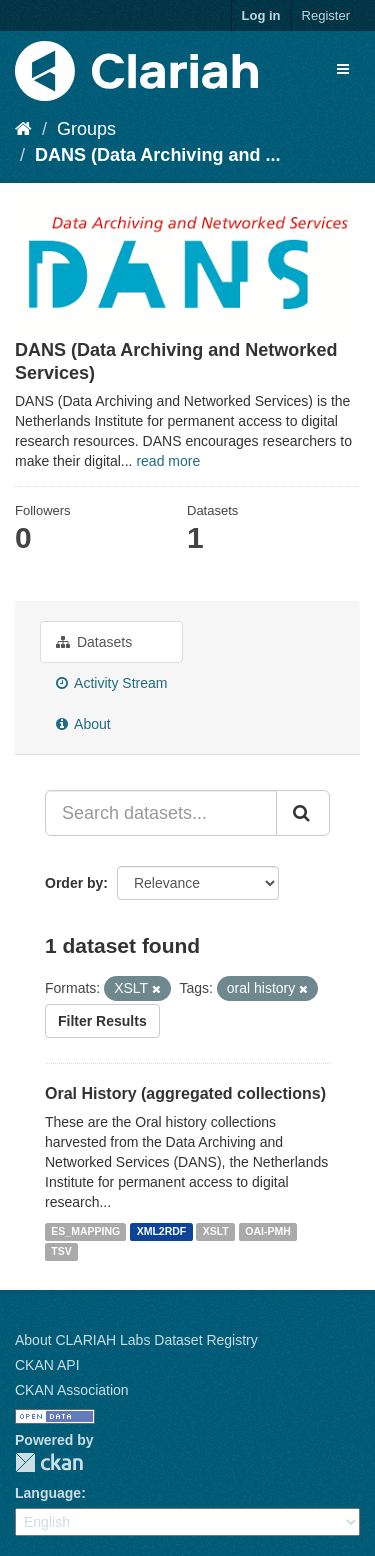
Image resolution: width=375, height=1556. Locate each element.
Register (326, 15)
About (83, 724)
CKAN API (47, 1365)
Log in (261, 15)
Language (48, 1493)
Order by (74, 883)
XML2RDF (162, 1231)
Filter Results (102, 1021)
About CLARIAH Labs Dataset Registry (136, 1340)
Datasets (94, 642)
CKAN (49, 1462)
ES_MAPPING (85, 1231)
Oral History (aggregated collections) (185, 1093)
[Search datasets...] (161, 813)
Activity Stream (111, 683)
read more (168, 461)
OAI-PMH (268, 1231)
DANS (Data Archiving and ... (157, 155)
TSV (61, 1251)
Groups (86, 129)
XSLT (216, 1231)
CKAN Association (72, 1390)
